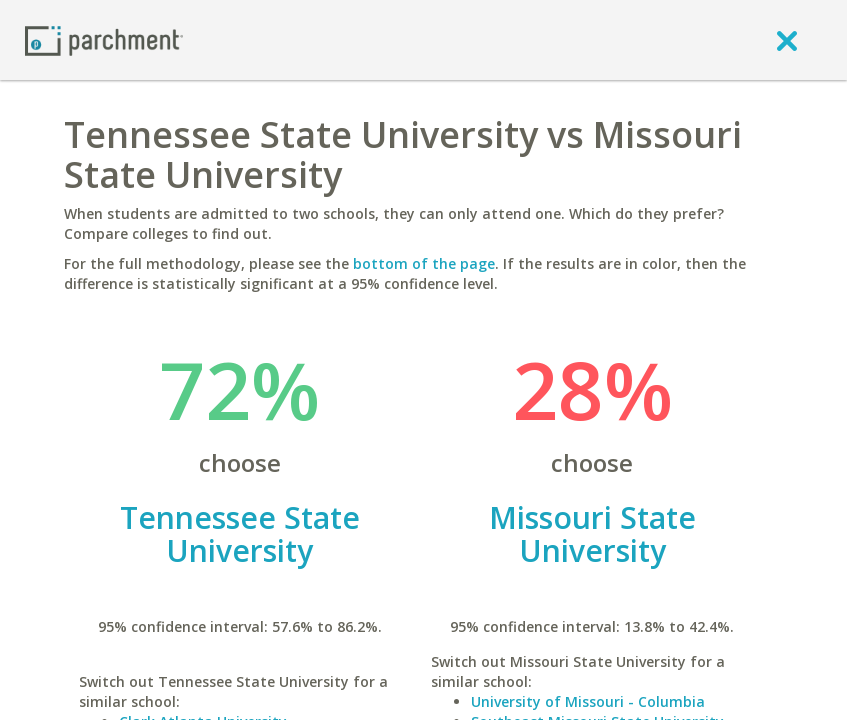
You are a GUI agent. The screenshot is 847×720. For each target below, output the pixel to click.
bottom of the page (424, 263)
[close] (787, 40)
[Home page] (104, 39)
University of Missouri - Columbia (588, 701)
